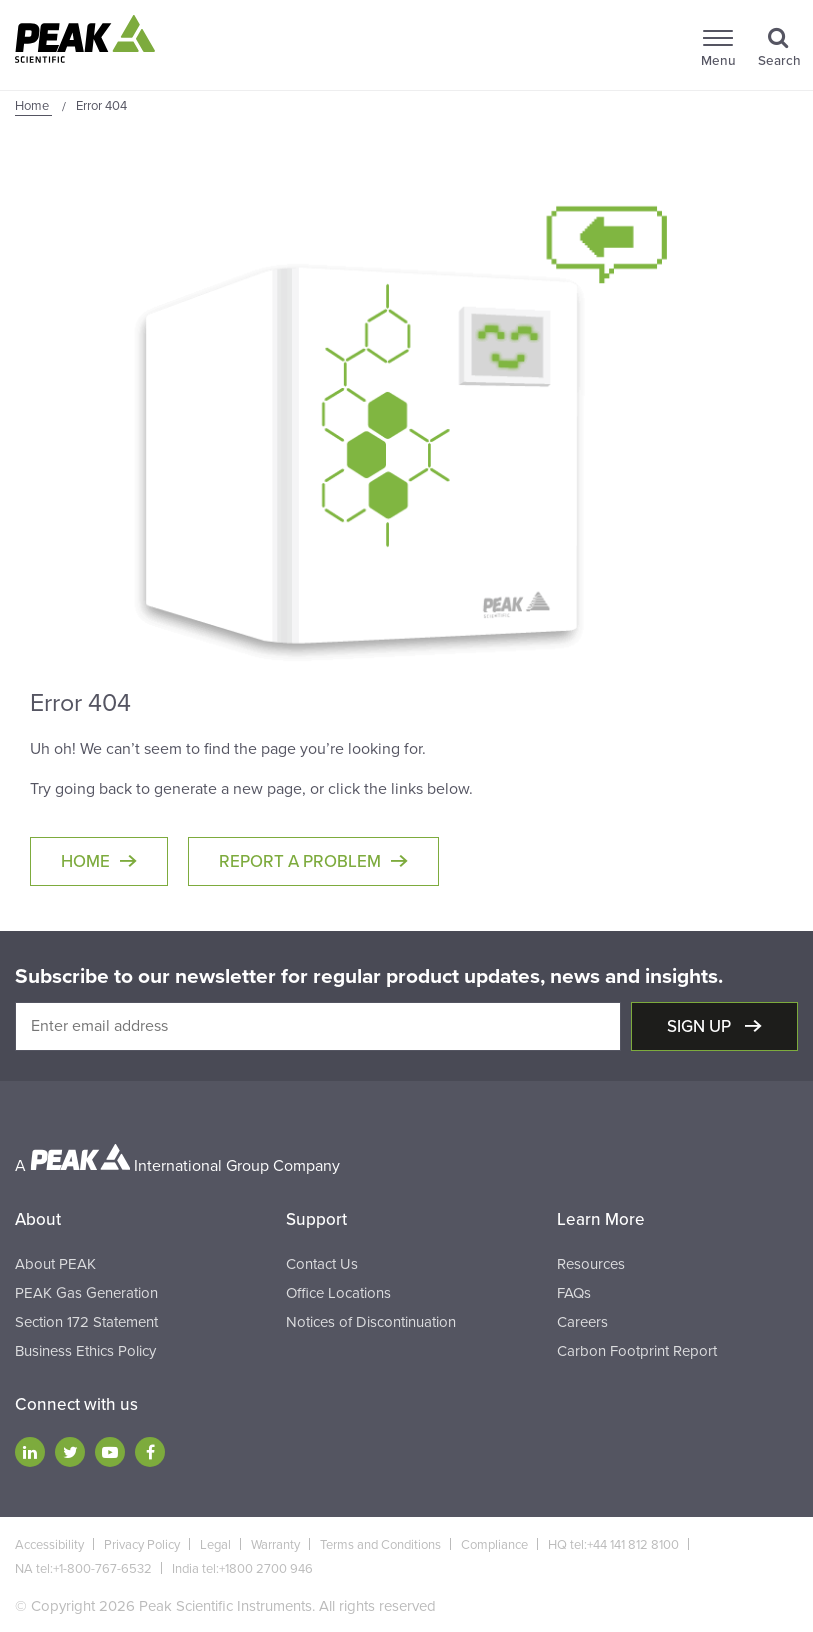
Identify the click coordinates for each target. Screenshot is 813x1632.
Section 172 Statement (86, 1322)
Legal (215, 1545)
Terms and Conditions (380, 1545)
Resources (591, 1264)
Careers (582, 1322)
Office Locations (338, 1293)
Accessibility (49, 1545)
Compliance (494, 1545)
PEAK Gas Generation (86, 1293)
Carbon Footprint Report (637, 1351)
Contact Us (322, 1264)
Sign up (701, 1026)
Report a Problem (300, 861)
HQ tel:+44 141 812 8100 (613, 1545)
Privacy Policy (142, 1545)
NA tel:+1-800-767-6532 (83, 1569)
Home (85, 861)
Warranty (275, 1545)
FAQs (574, 1293)
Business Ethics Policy (85, 1351)
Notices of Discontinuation (371, 1322)
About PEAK (55, 1264)
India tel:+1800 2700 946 (242, 1569)
